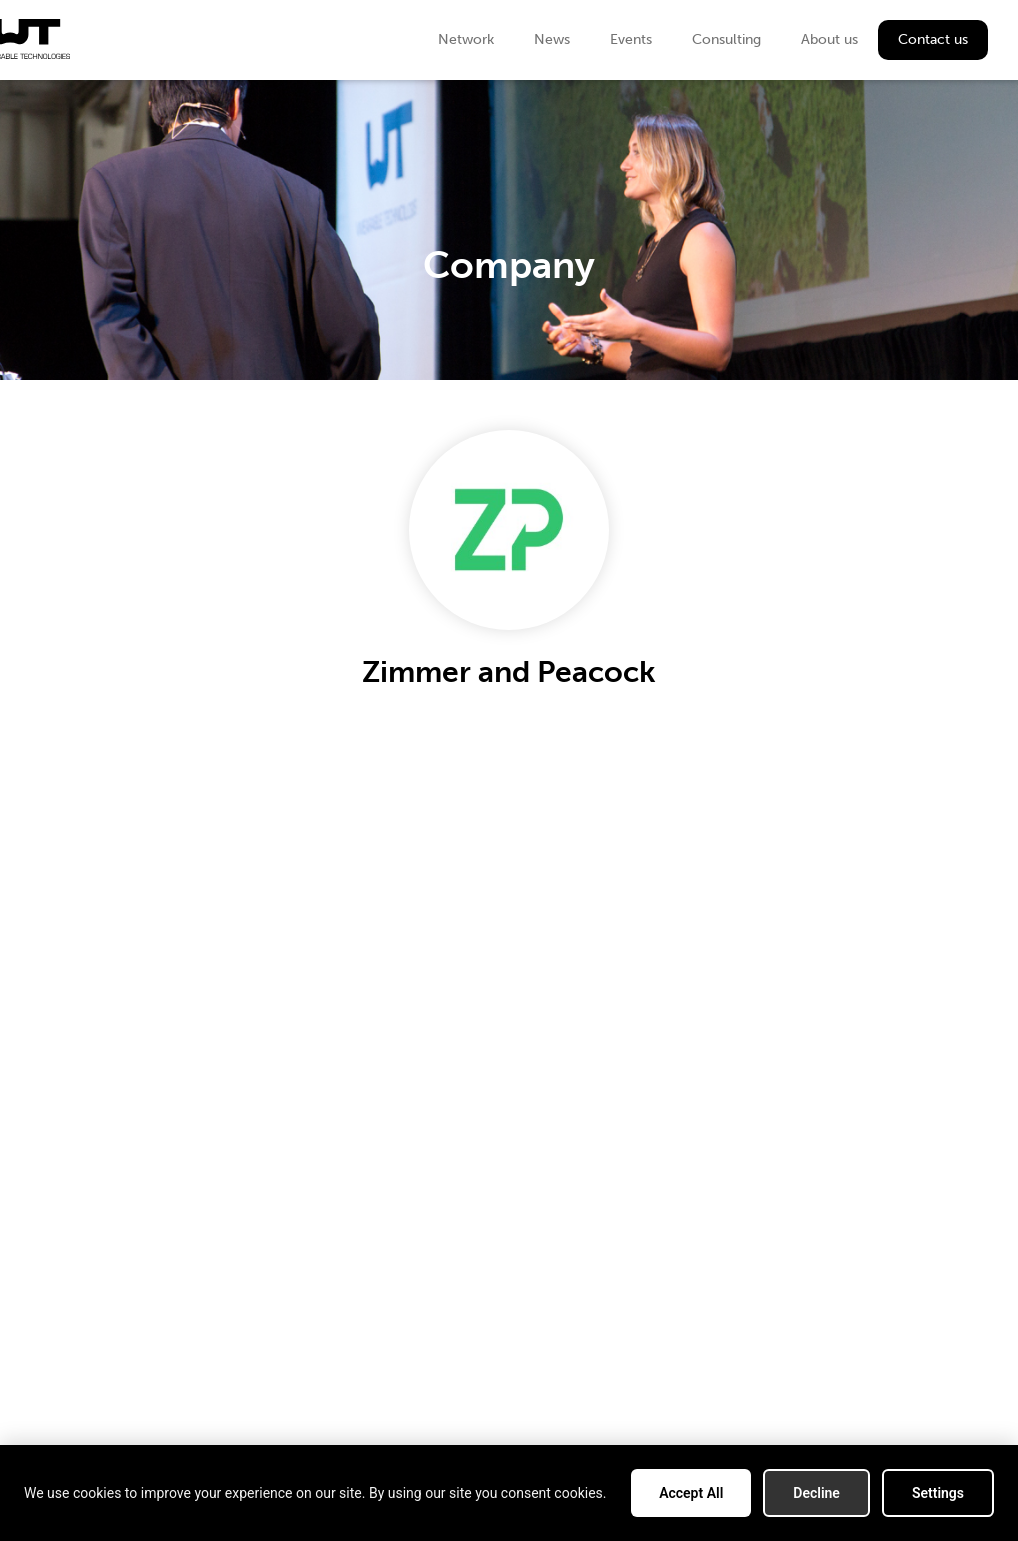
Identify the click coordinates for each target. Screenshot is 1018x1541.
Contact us (933, 39)
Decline (816, 1493)
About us (829, 39)
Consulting (726, 39)
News (552, 39)
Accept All (691, 1493)
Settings (938, 1493)
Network (466, 39)
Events (631, 39)
